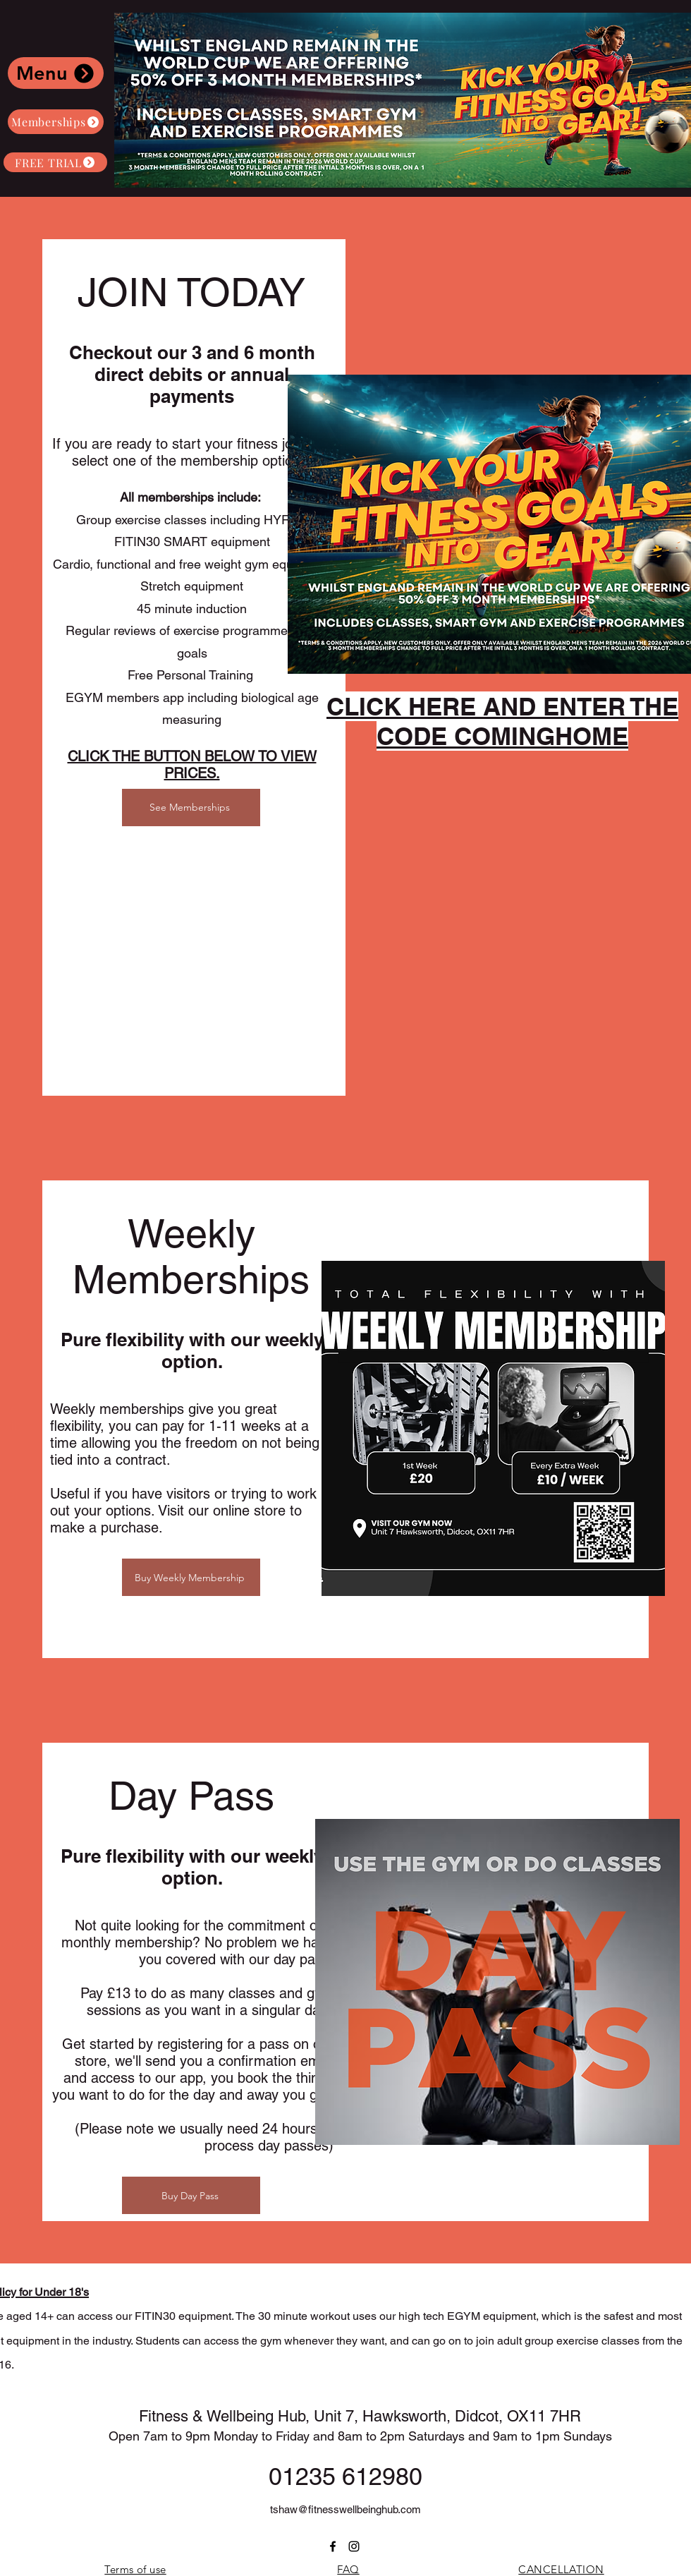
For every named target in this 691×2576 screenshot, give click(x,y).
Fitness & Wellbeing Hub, (226, 2416)
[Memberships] (56, 121)
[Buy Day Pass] (191, 2195)
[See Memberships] (191, 807)
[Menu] (56, 73)
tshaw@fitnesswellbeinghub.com (345, 2509)
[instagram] (354, 2546)
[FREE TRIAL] (55, 162)
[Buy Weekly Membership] (191, 1577)
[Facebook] (333, 2546)
